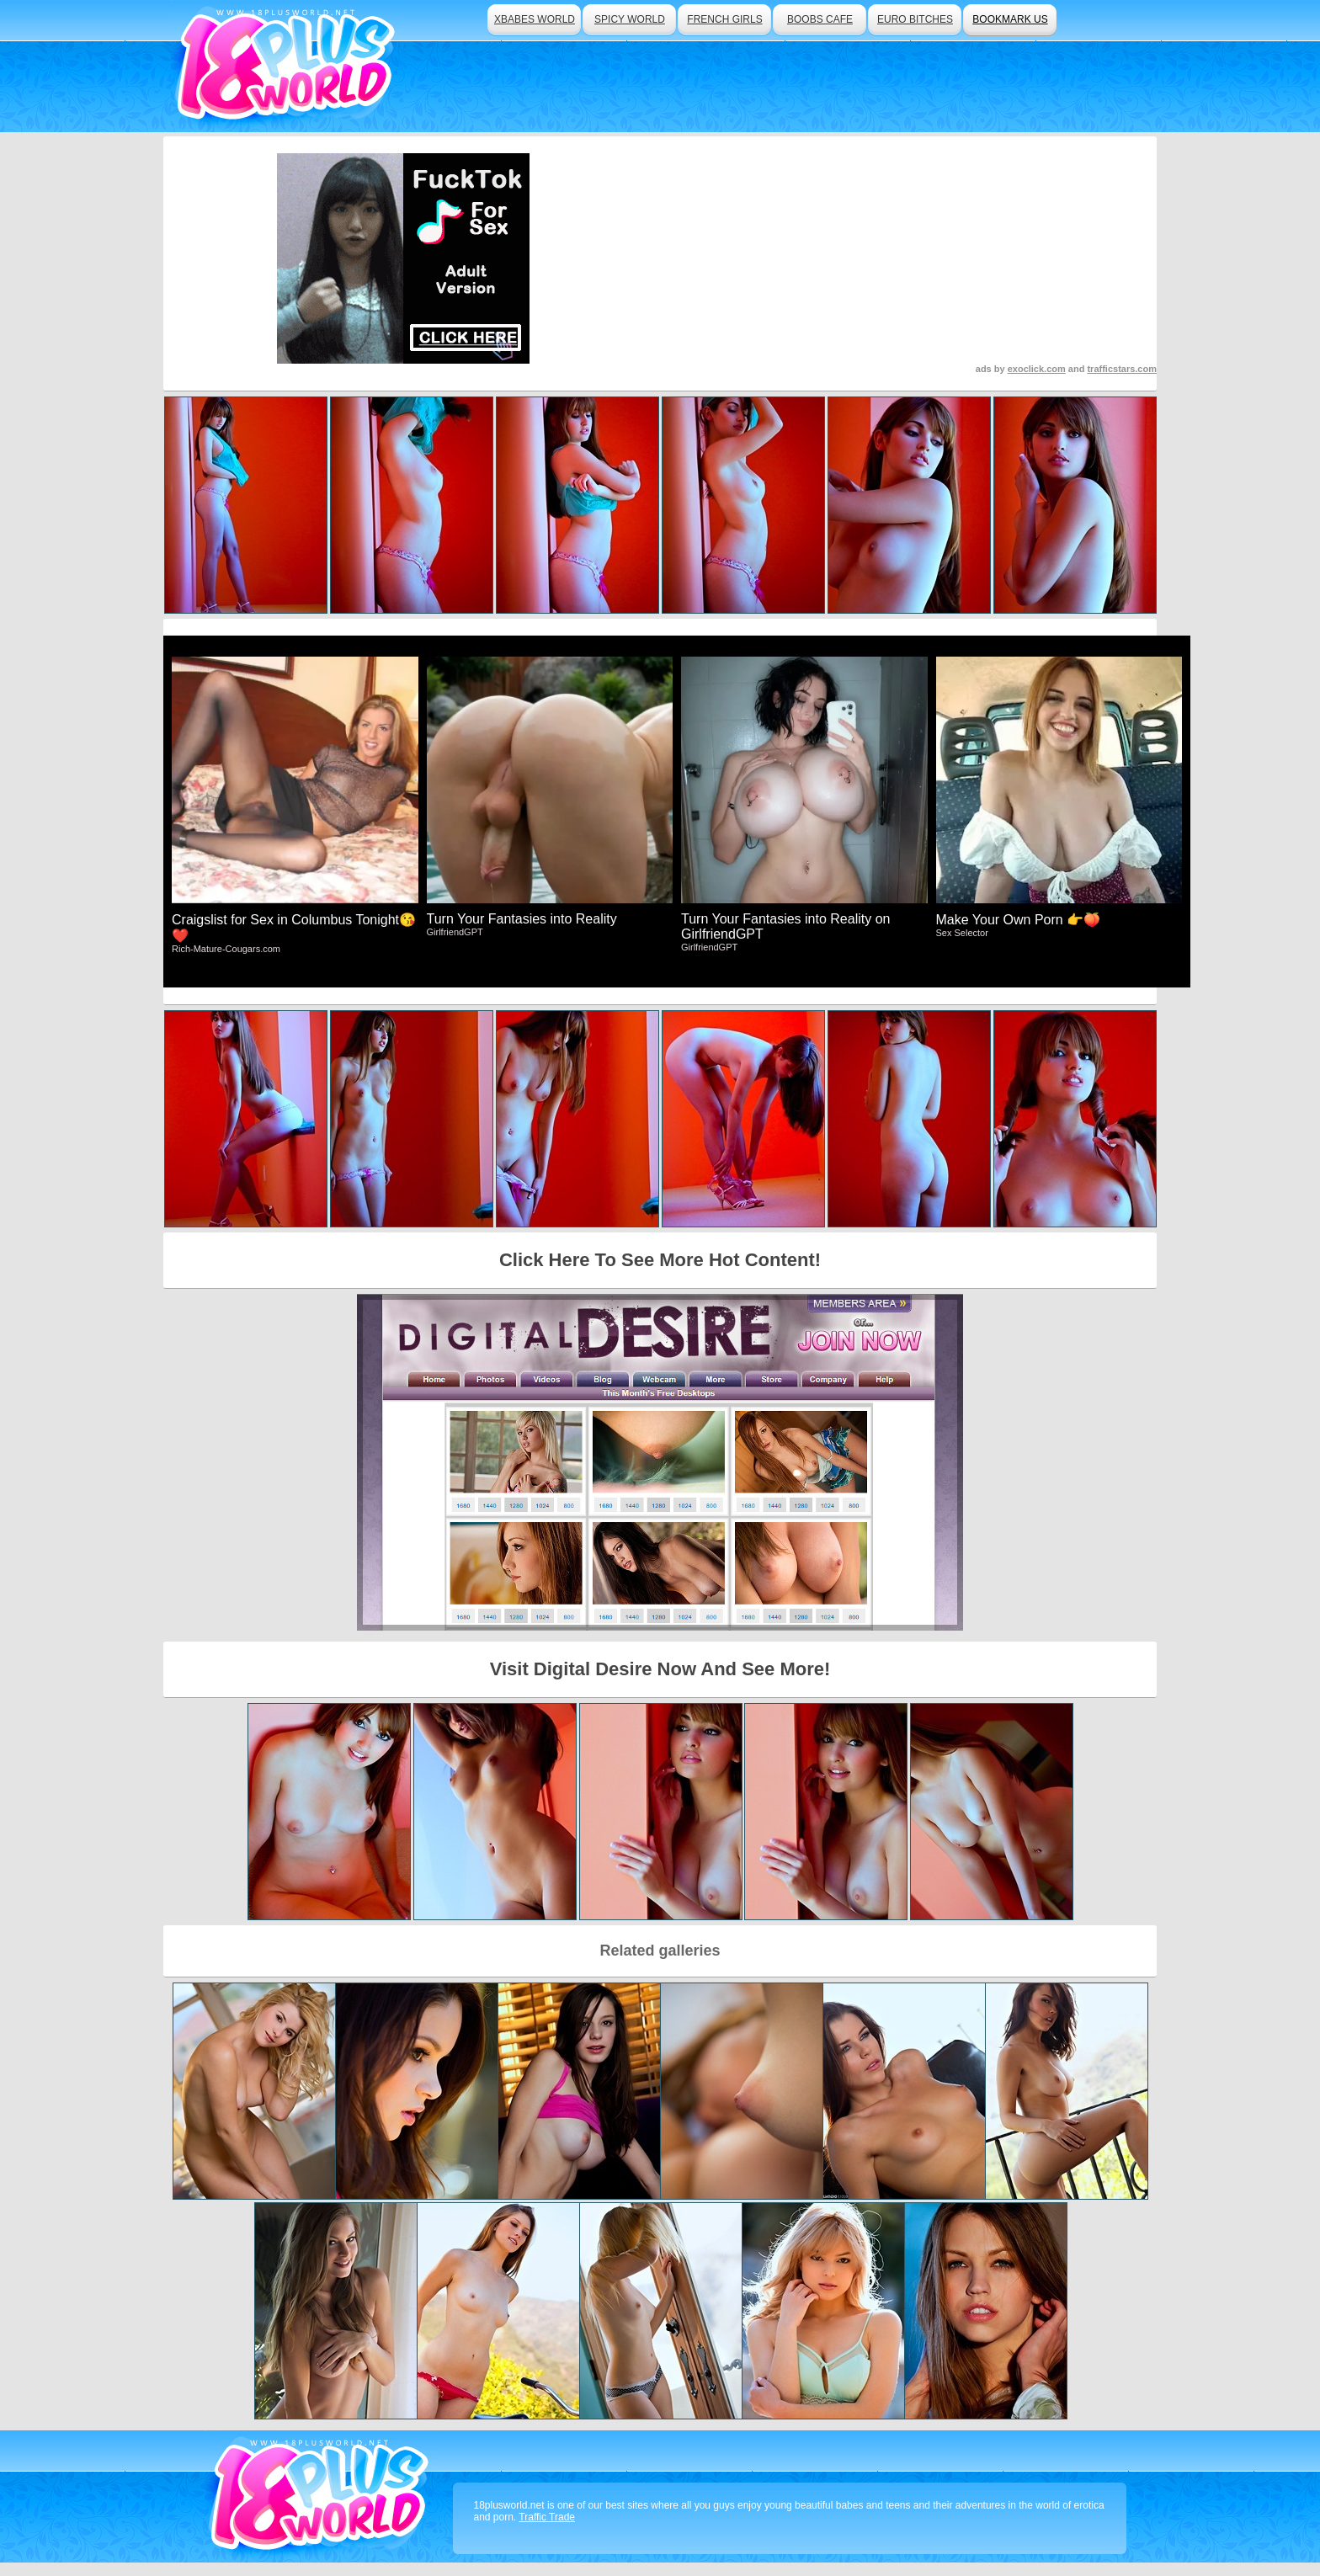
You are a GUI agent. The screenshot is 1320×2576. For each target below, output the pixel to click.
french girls (724, 19)
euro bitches (915, 19)
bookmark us (1009, 19)
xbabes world (534, 19)
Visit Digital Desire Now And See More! (660, 1668)
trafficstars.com (1122, 369)
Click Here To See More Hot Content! (660, 1259)
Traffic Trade (547, 2517)
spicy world (629, 19)
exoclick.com (1037, 369)
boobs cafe (820, 19)
